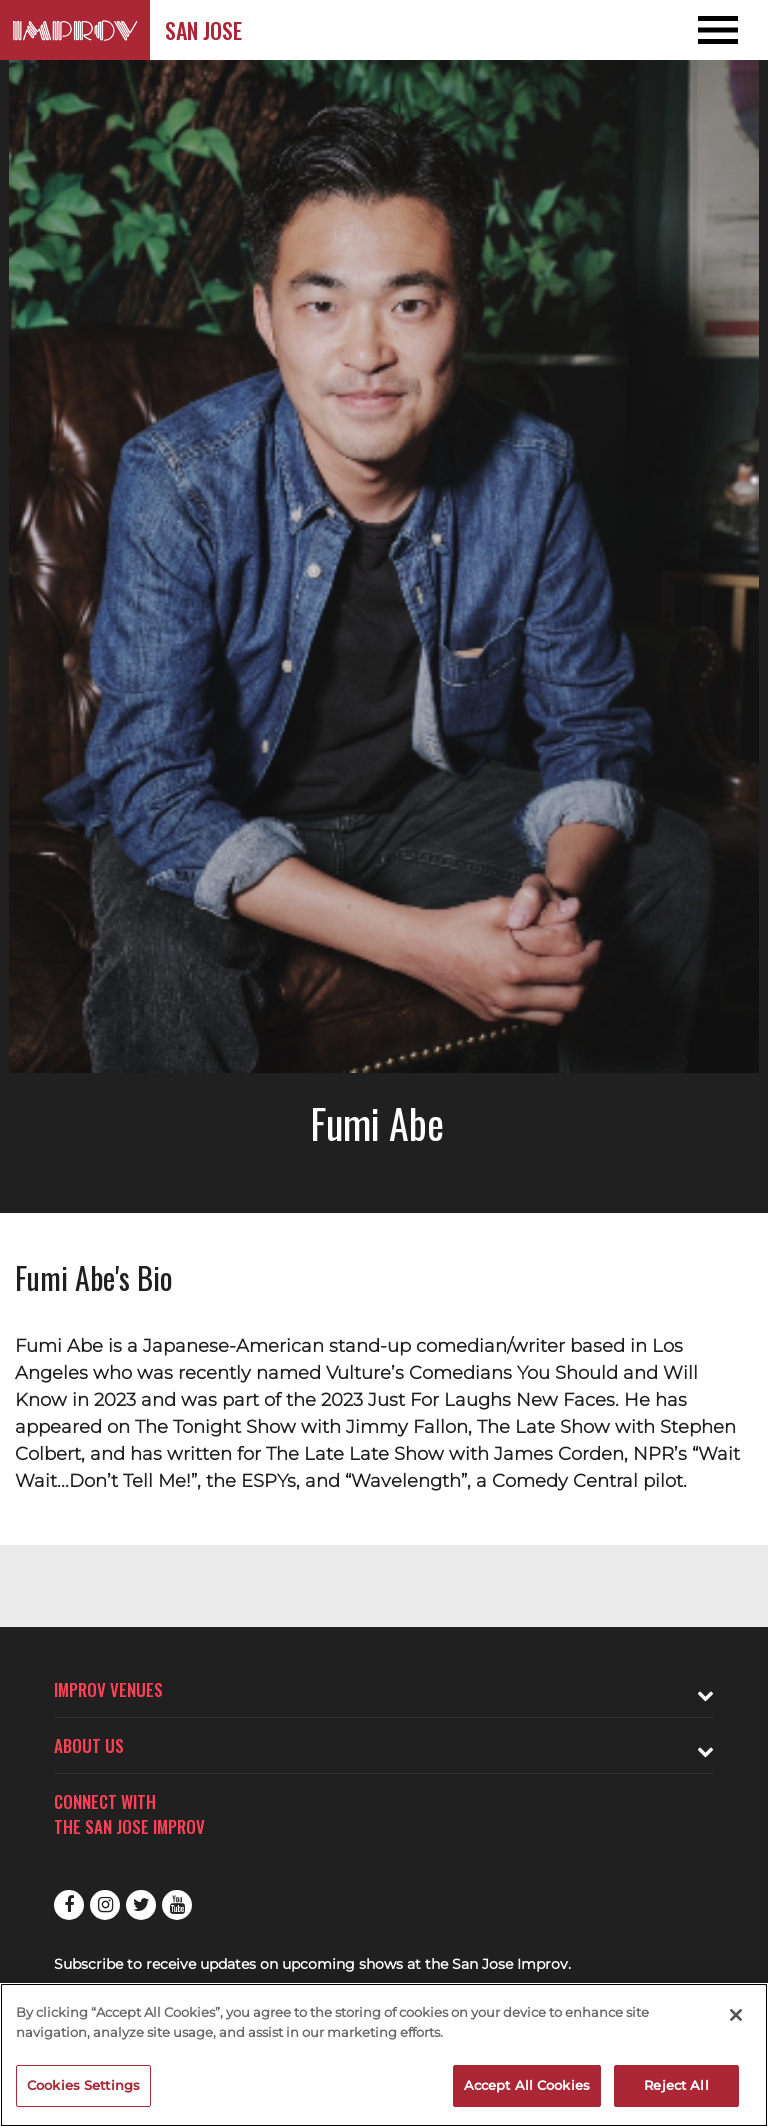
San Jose (203, 30)
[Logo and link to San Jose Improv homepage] (75, 30)
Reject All (676, 2085)
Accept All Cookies (527, 2085)
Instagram (105, 1905)
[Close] (736, 2015)
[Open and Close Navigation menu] (691, 30)
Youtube (177, 1905)
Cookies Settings (83, 2085)
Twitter (141, 1905)
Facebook (69, 1905)
